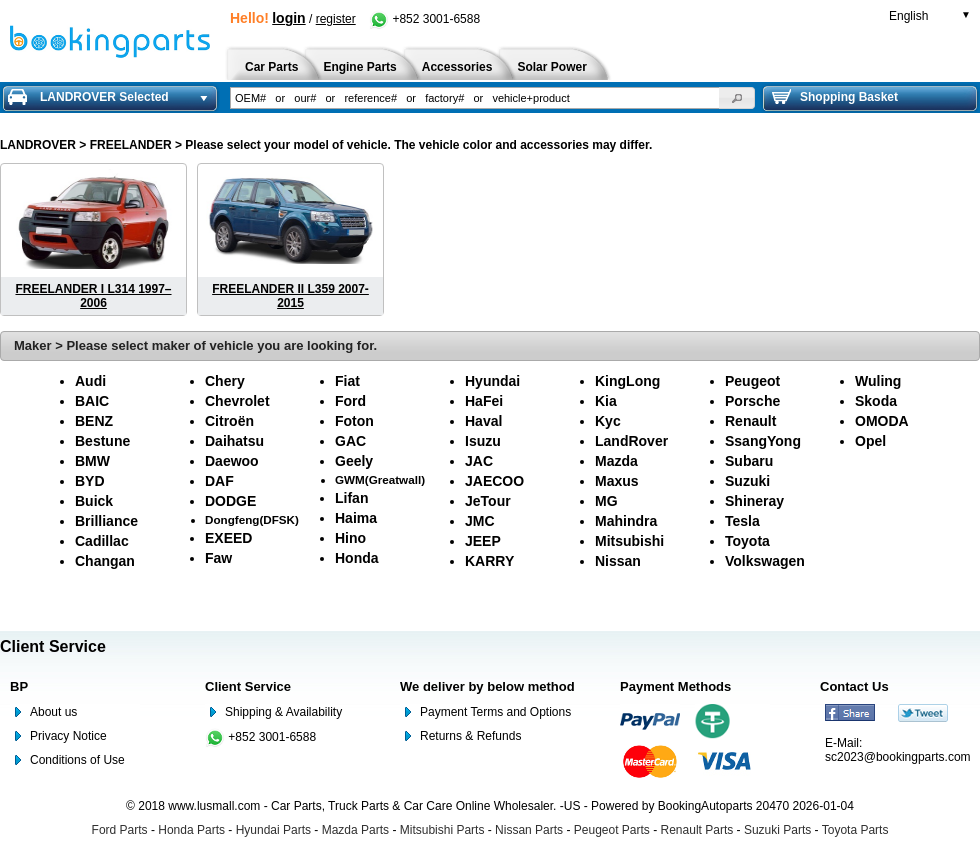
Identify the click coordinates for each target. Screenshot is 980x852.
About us (53, 712)
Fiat (347, 381)
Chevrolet (237, 401)
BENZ (94, 421)
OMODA (882, 421)
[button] (737, 98)
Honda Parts (191, 830)
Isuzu (483, 441)
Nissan (618, 561)
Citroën (229, 421)
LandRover (631, 441)
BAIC (92, 401)
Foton (354, 421)
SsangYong (763, 441)
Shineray (754, 501)
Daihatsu (234, 441)
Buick (94, 501)
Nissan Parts (529, 830)
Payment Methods (675, 686)
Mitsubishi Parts (442, 830)
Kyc (608, 421)
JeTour (488, 501)
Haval (483, 421)
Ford (350, 401)
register (336, 19)
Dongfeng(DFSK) (252, 519)
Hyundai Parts (273, 830)
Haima (356, 518)
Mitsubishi (629, 541)
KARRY (489, 561)
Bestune (102, 441)
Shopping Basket (835, 97)
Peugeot (752, 381)
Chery (225, 381)
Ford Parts (120, 830)
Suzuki (747, 481)
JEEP (483, 541)
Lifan (351, 498)
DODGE (230, 501)
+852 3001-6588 (424, 19)
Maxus (617, 481)
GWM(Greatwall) (380, 479)
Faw (218, 558)
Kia (606, 401)
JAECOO (494, 481)
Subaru (749, 461)
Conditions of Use (77, 760)
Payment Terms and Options (495, 712)
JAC (479, 461)
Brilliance (106, 521)
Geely (354, 461)
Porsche (752, 401)
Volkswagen (765, 561)
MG (606, 501)
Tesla (742, 521)
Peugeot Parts (612, 830)
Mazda (616, 461)
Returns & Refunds (470, 736)
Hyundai (492, 381)
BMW (92, 461)
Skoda (876, 401)
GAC (350, 441)
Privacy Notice (68, 736)
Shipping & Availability (283, 712)
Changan (105, 561)
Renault (750, 421)
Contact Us (854, 686)
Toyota (747, 541)
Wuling (878, 381)
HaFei (484, 401)
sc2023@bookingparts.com (898, 757)
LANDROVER (38, 145)
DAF (219, 481)
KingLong (627, 381)
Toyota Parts (855, 830)
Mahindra (626, 521)
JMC (480, 521)
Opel (870, 441)
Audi (90, 381)
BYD (90, 481)
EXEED (228, 538)
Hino (350, 538)
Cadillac (102, 541)
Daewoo (232, 461)
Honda (357, 558)
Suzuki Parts (777, 830)
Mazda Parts (355, 830)
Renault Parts (697, 830)
